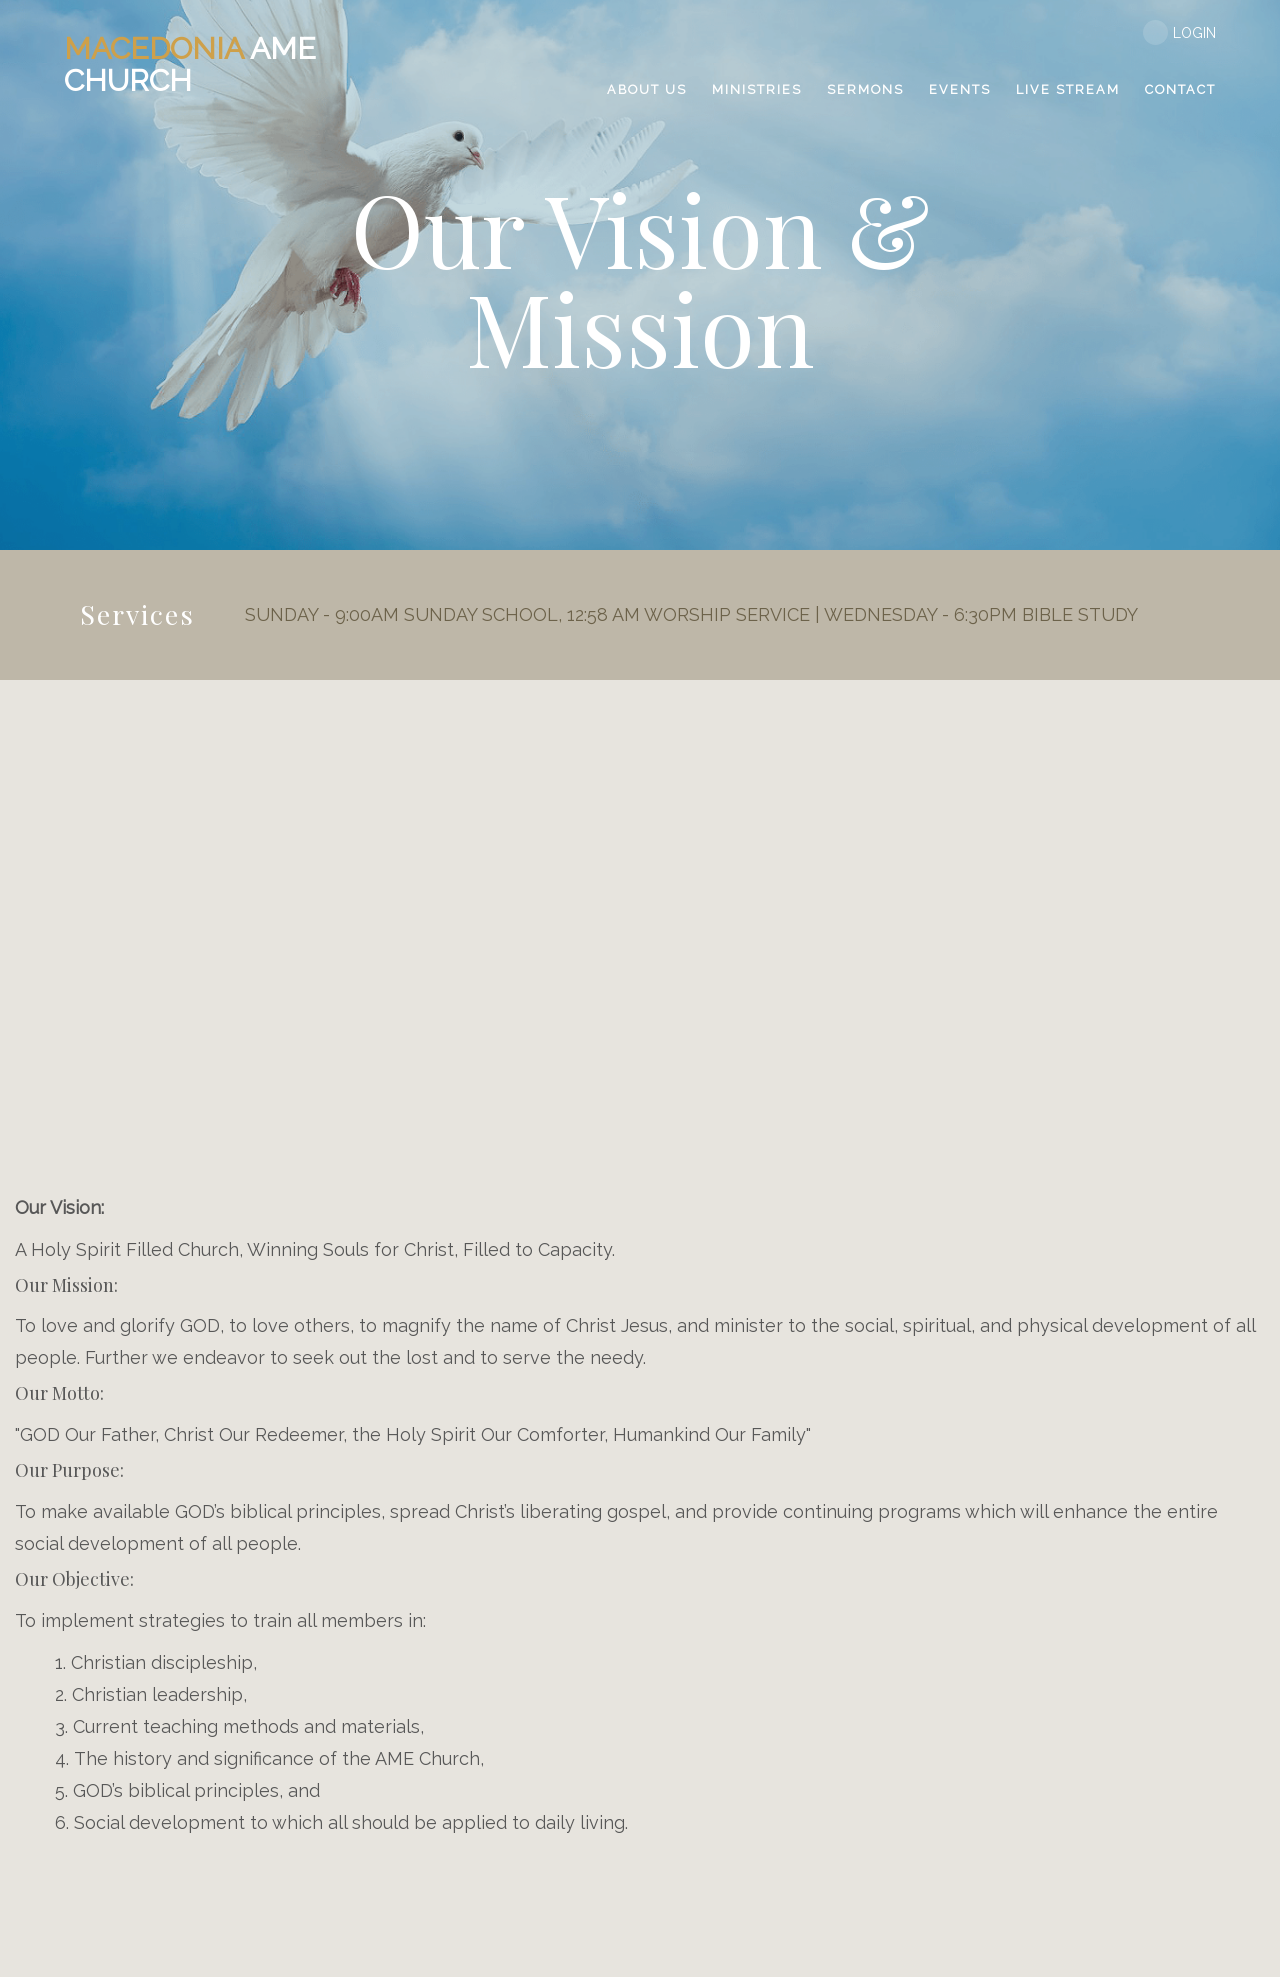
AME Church (190, 64)
